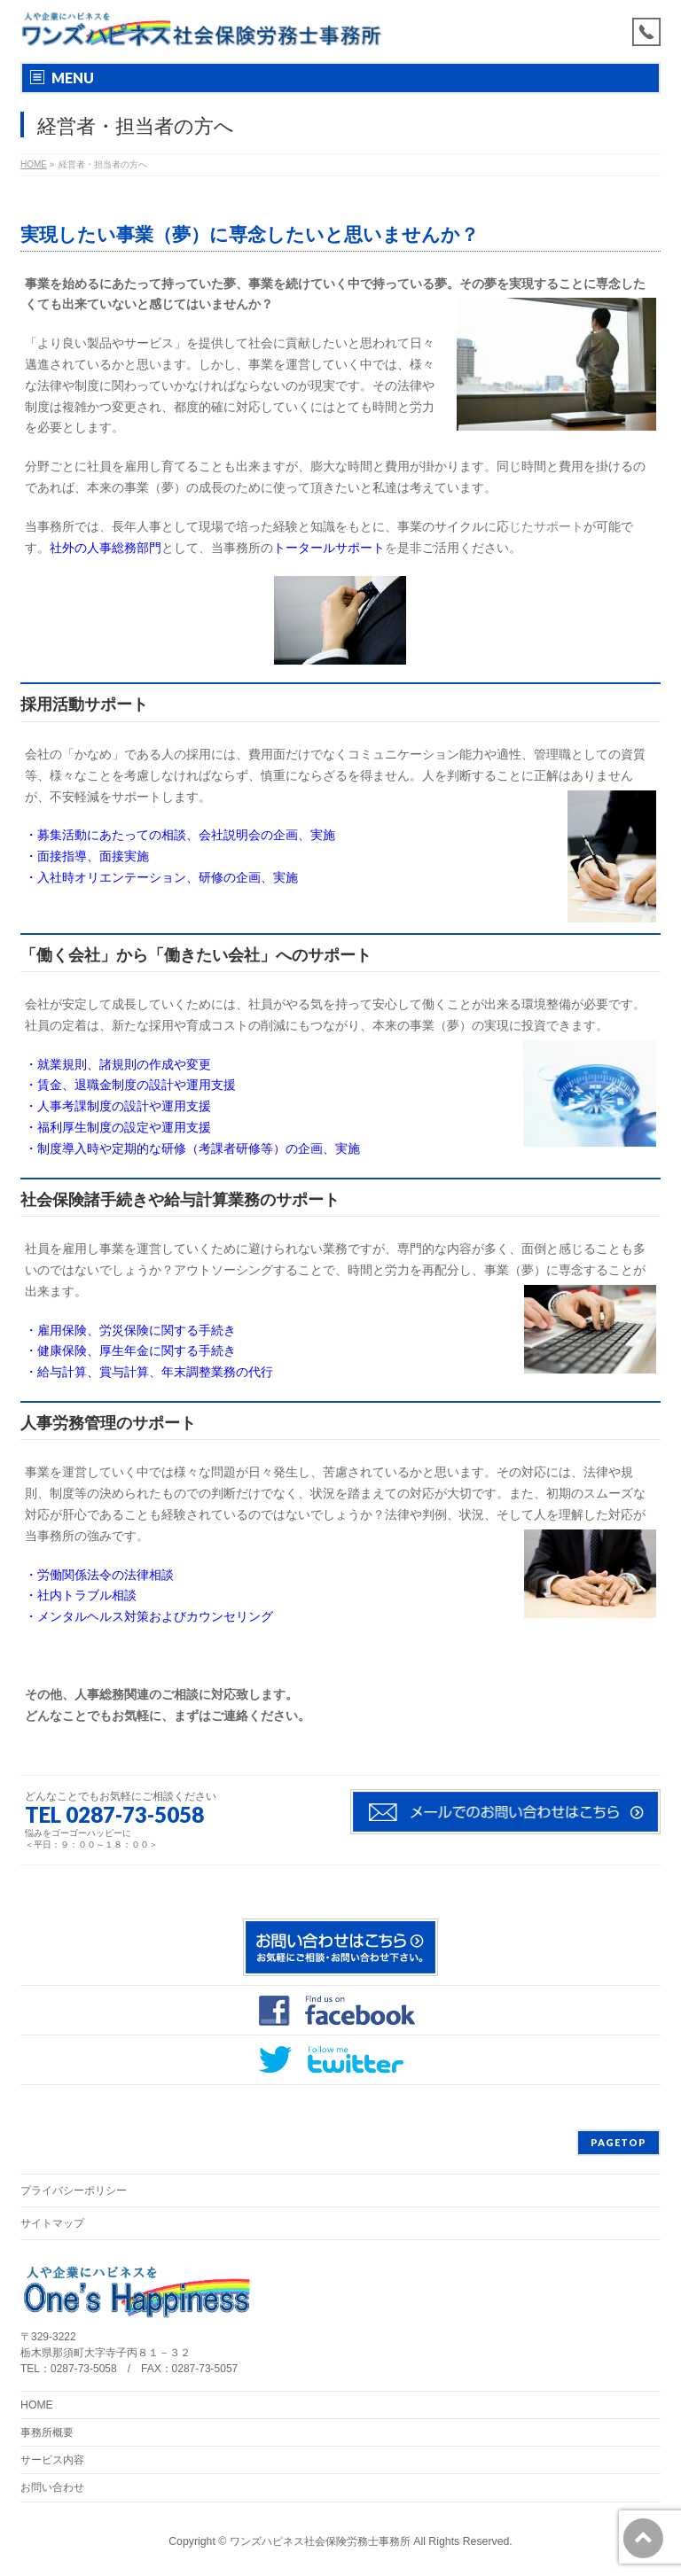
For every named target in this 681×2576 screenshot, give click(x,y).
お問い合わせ (52, 2487)
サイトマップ (52, 2223)
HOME (36, 2405)
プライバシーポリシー (73, 2190)
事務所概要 (47, 2432)
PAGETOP (618, 2142)
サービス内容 (52, 2460)
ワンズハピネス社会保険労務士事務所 (320, 2541)
